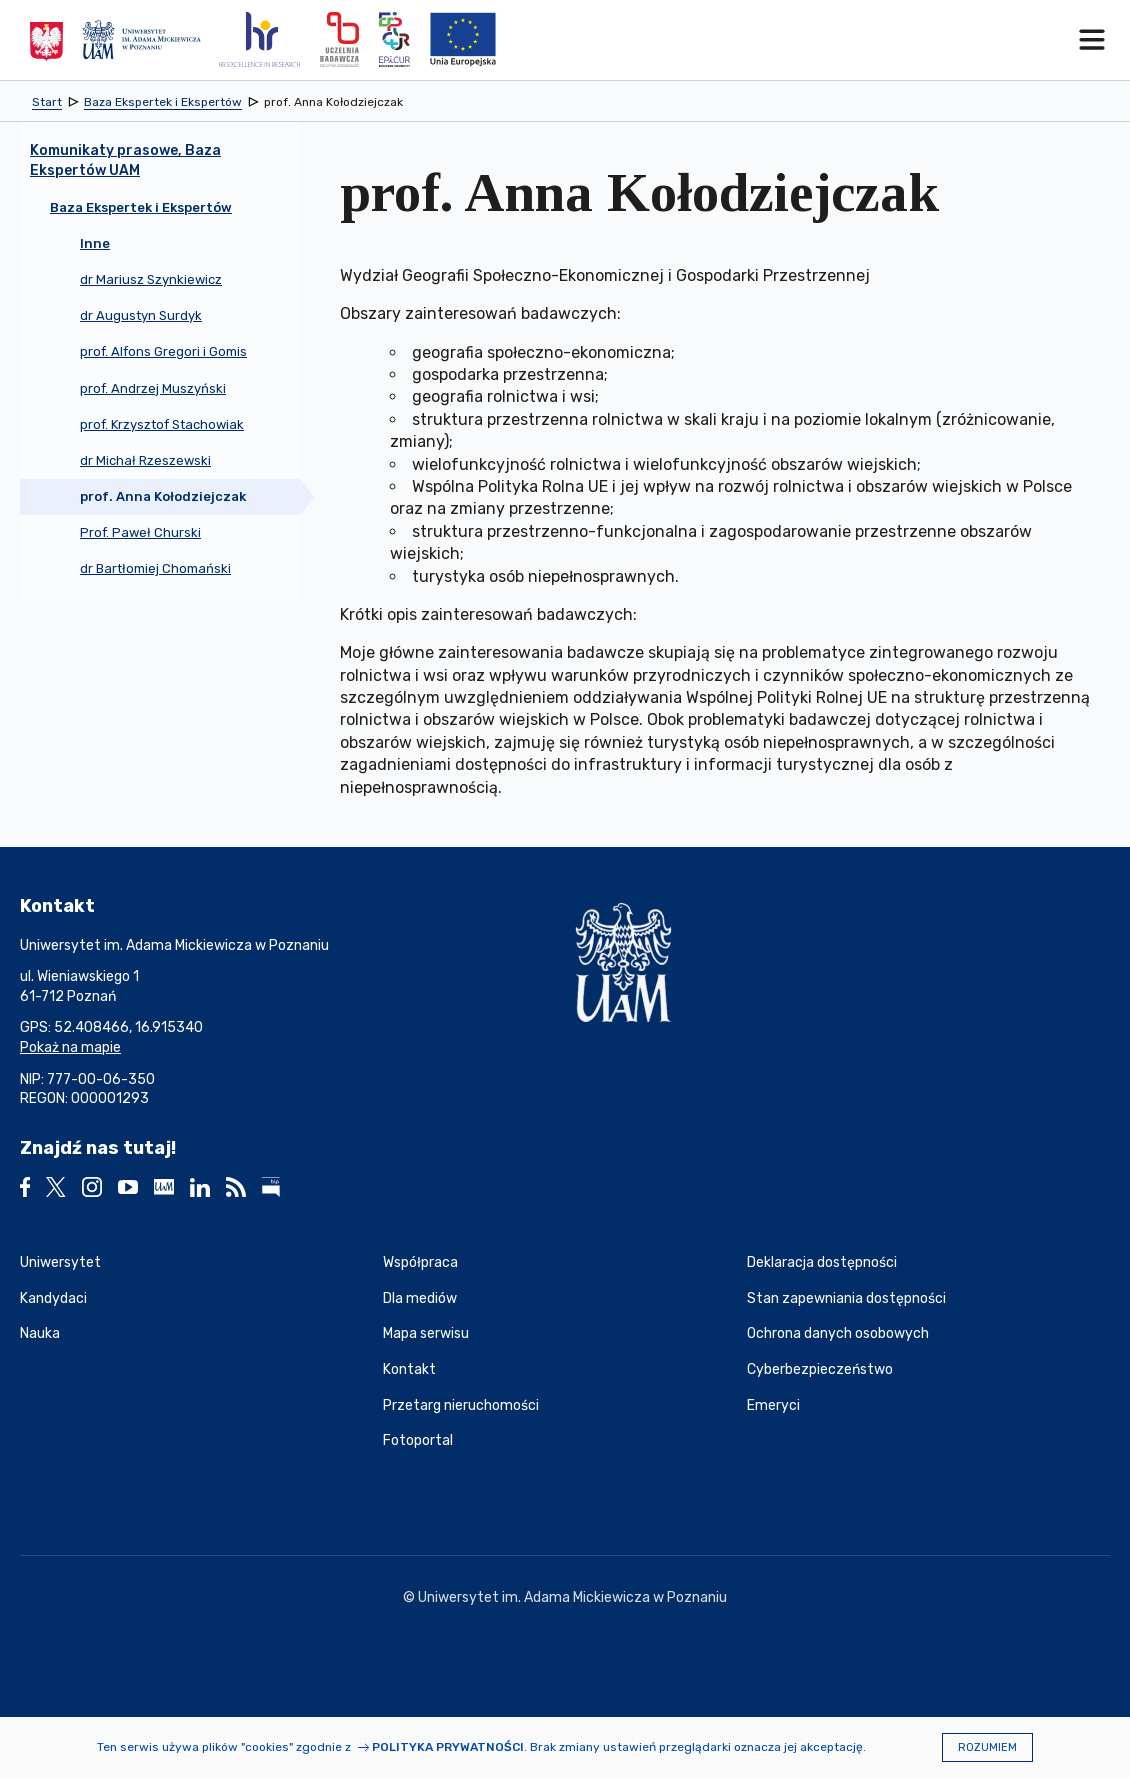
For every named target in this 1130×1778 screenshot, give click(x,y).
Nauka (40, 1333)
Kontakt (409, 1369)
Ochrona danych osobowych (838, 1333)
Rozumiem (987, 1747)
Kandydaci (53, 1298)
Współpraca (420, 1262)
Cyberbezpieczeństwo (820, 1369)
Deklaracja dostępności (822, 1262)
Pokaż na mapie (70, 1047)
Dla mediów (420, 1298)
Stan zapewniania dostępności (846, 1298)
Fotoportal (418, 1440)
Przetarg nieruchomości (461, 1405)
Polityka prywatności (448, 1747)
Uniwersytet (60, 1262)
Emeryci (773, 1405)
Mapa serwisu (426, 1333)
